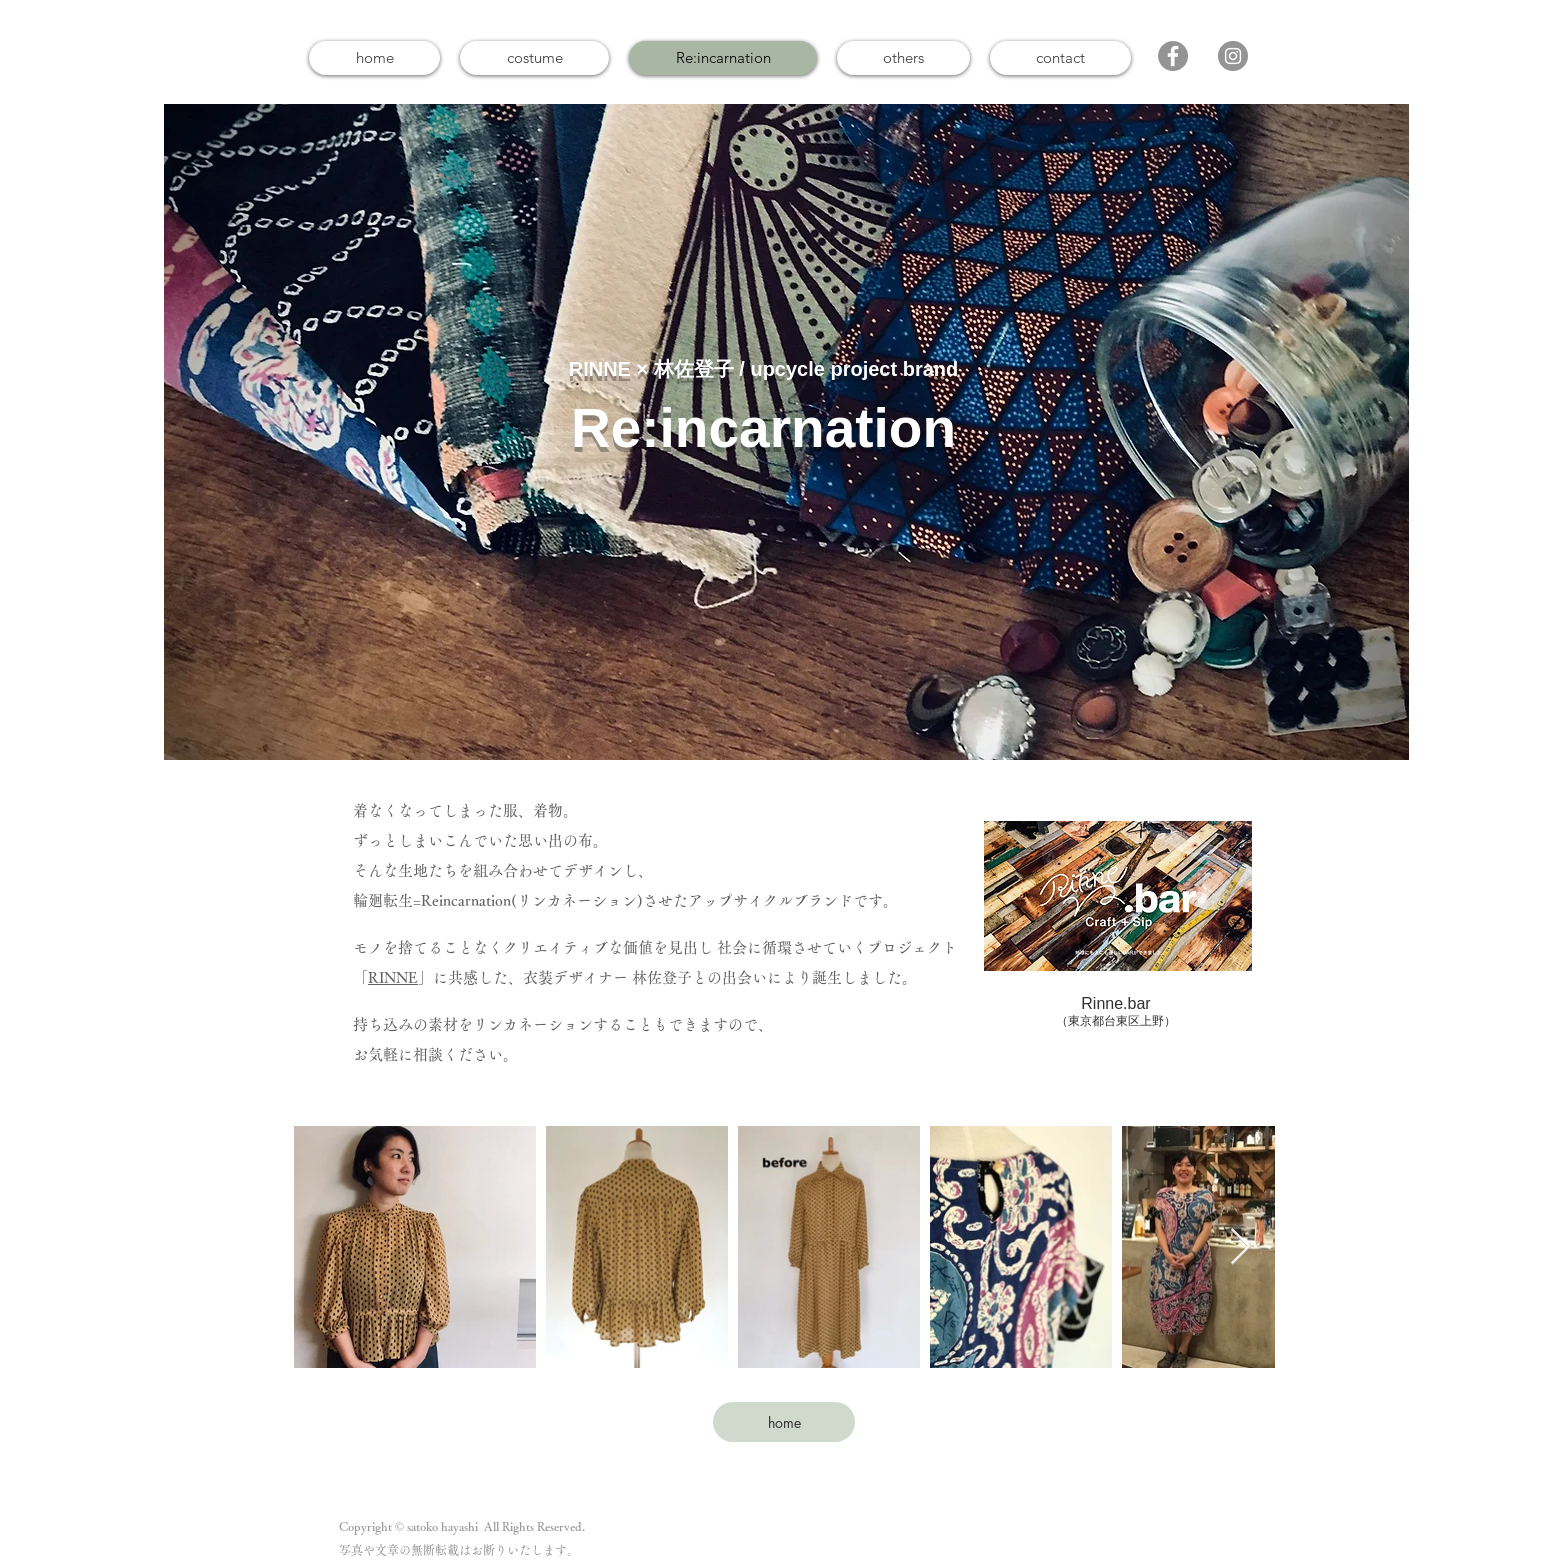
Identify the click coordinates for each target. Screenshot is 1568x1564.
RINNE (393, 977)
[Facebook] (1173, 56)
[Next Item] (1240, 1247)
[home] (784, 1422)
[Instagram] (1233, 56)
